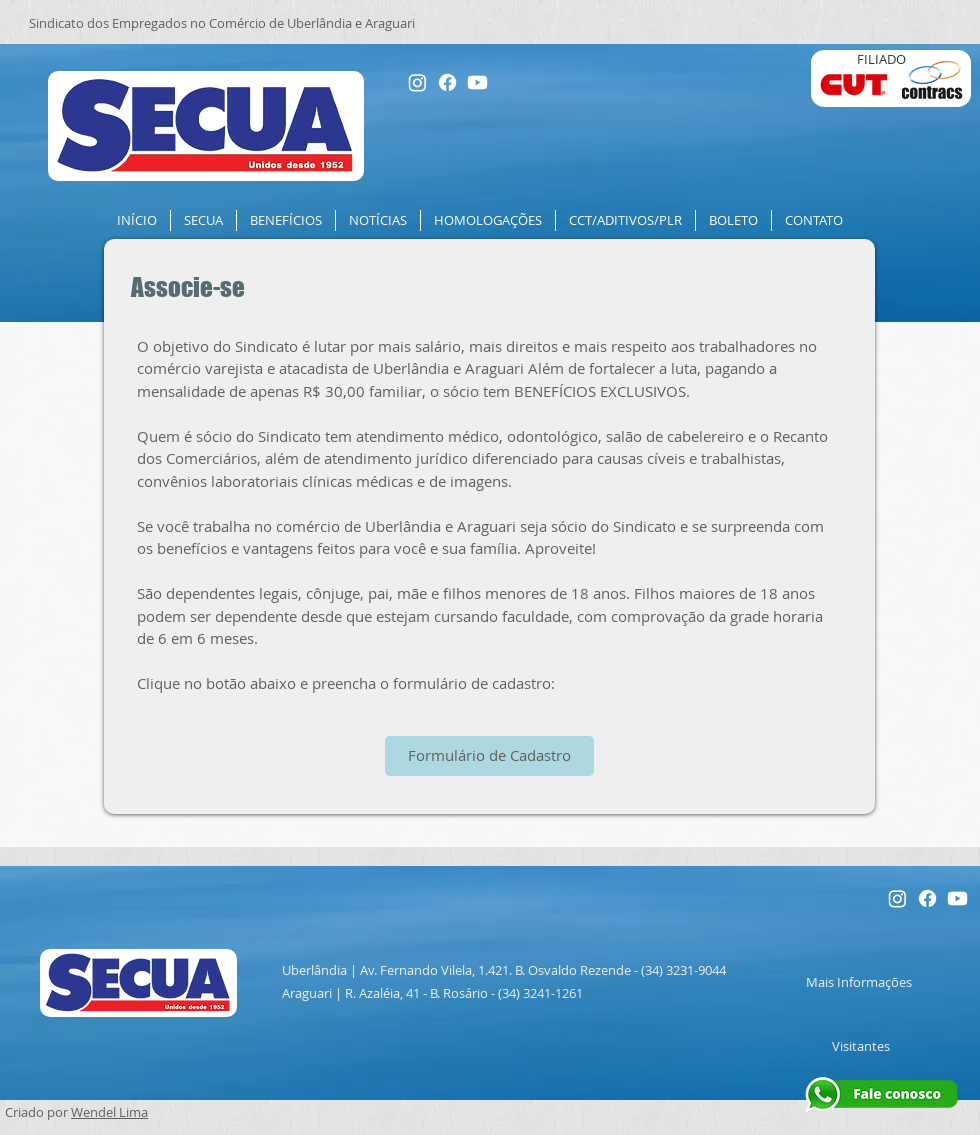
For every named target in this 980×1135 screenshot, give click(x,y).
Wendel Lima (109, 1112)
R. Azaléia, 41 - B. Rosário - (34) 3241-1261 (464, 993)
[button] (203, 220)
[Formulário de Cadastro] (489, 756)
